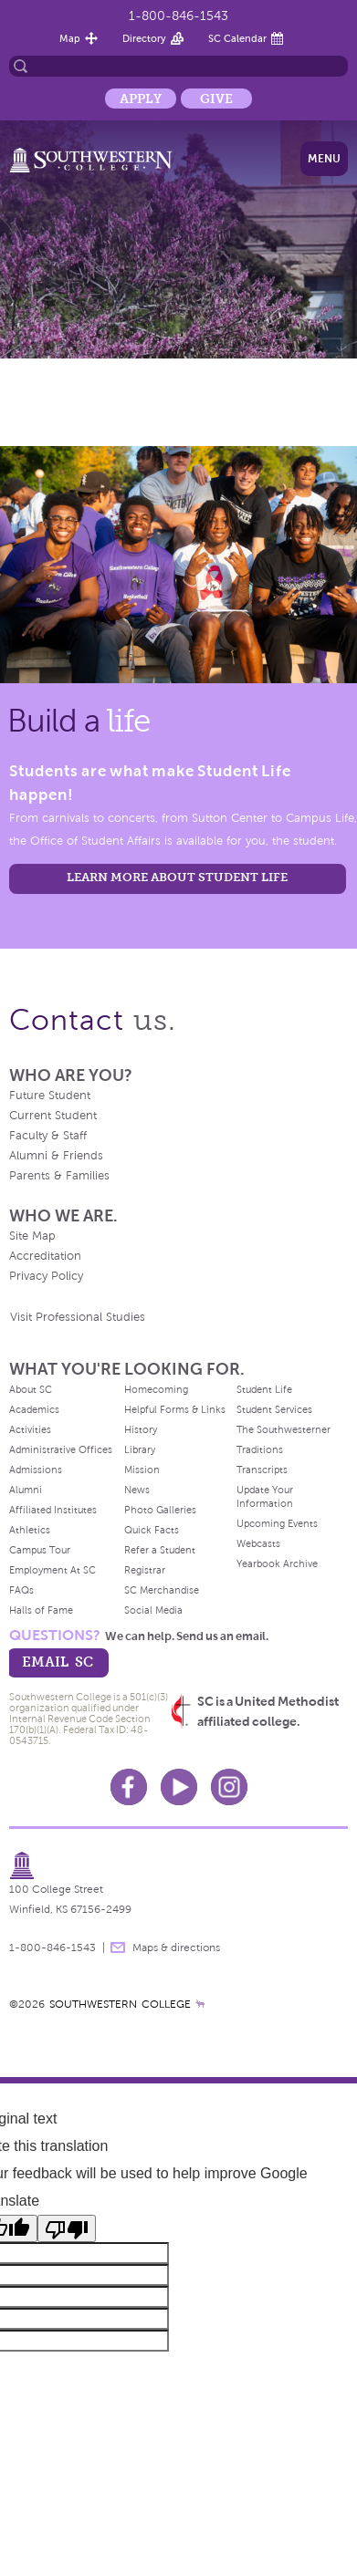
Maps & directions (176, 1947)
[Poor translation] (66, 2228)
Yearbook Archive (277, 1563)
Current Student (53, 1115)
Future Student (49, 1095)
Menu (324, 158)
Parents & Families (59, 1175)
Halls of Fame (41, 1610)
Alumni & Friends (56, 1155)
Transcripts (262, 1469)
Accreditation (45, 1256)
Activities (30, 1429)
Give (216, 98)
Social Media (153, 1610)
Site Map (32, 1236)
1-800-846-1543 (178, 16)
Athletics (29, 1529)
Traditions (259, 1449)
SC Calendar (237, 38)
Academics (34, 1409)
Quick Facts (151, 1529)
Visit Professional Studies (77, 1317)
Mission (142, 1469)
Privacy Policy (46, 1276)
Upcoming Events (277, 1523)
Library (139, 1449)
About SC (30, 1389)
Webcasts (258, 1543)
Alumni (25, 1489)
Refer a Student (159, 1549)
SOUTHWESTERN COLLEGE (120, 2004)
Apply (141, 98)
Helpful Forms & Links (175, 1409)
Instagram (229, 1787)
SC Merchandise (161, 1589)
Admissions (35, 1469)
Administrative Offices (60, 1449)
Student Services (274, 1409)
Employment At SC (52, 1569)
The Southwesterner (283, 1429)
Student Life (264, 1389)
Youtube (179, 1787)
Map (69, 38)
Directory (144, 38)
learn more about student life (177, 877)
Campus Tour (39, 1549)
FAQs (21, 1589)
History (140, 1429)
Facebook (128, 1787)
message (117, 1947)
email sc (57, 1661)
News (137, 1489)
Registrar (144, 1569)
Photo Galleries (160, 1509)
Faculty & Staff (48, 1135)
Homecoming (156, 1389)
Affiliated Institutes (53, 1509)
